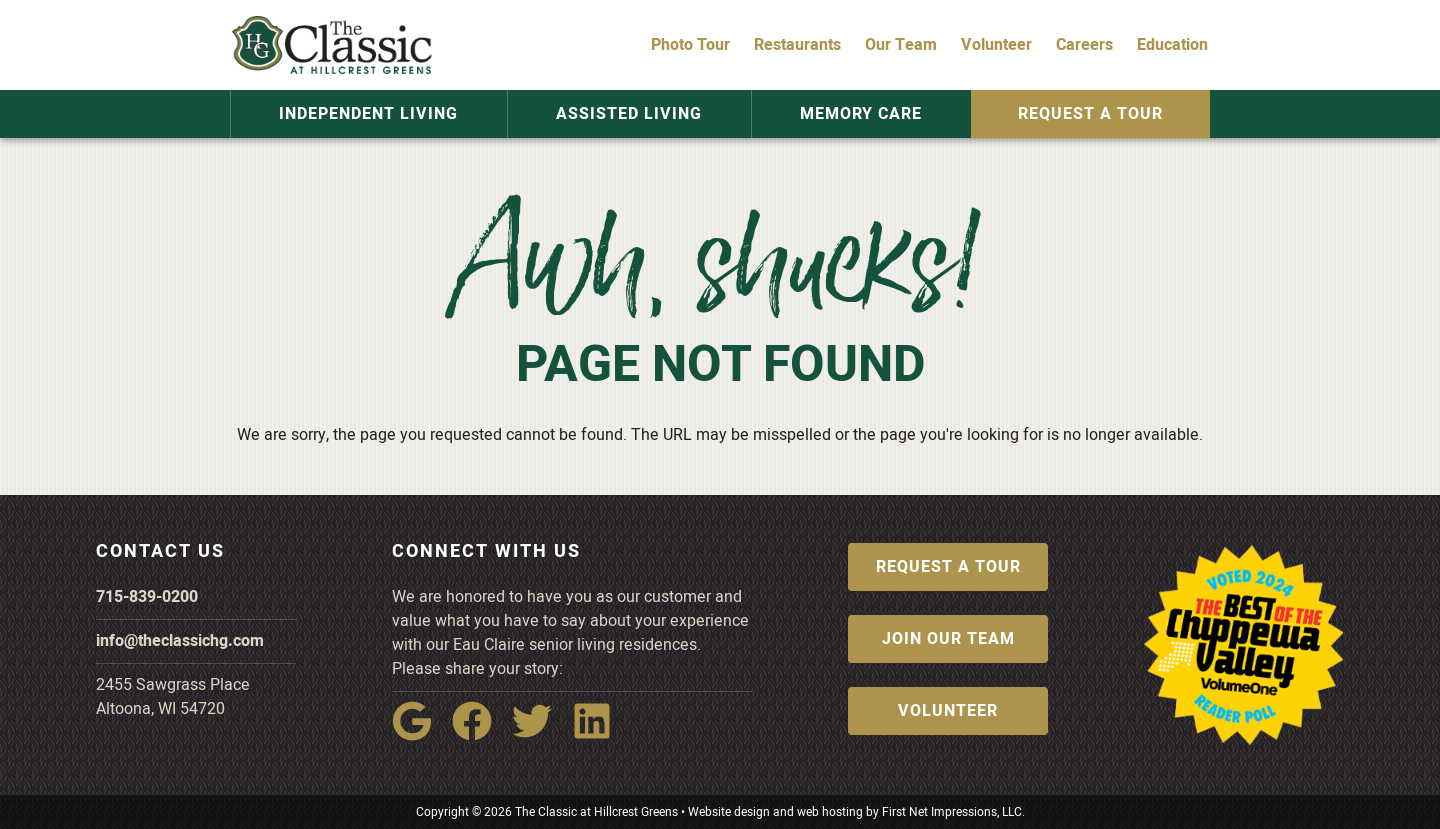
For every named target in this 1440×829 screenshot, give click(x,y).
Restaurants (797, 45)
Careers (1084, 45)
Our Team (901, 45)
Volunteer (996, 45)
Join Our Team (948, 639)
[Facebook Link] (480, 735)
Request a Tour (1089, 114)
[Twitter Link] (540, 735)
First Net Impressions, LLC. (953, 812)
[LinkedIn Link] (600, 735)
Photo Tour (690, 45)
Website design (729, 812)
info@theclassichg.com (180, 641)
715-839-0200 (147, 597)
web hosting (830, 812)
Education (1172, 45)
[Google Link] (420, 735)
